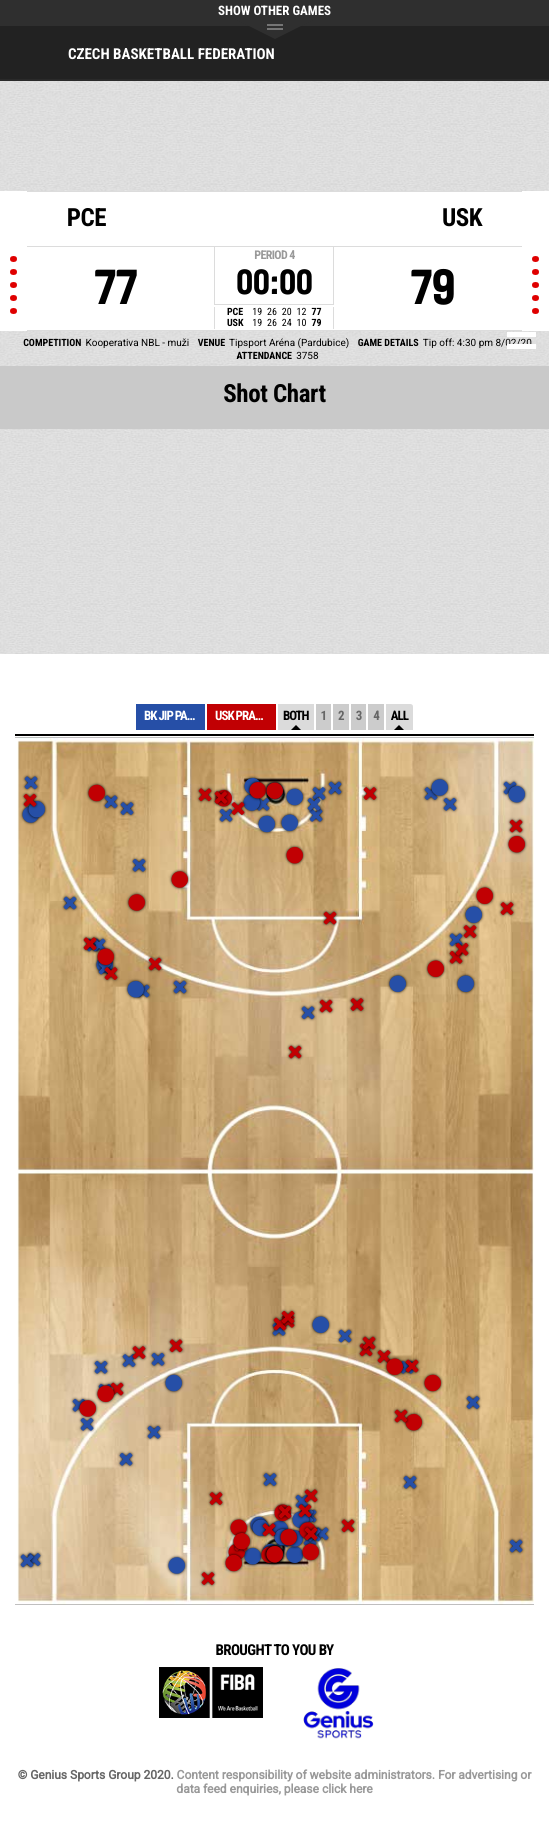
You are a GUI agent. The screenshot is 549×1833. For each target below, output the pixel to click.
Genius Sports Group (338, 1703)
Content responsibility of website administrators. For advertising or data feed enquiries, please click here (353, 1782)
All (399, 716)
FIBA (211, 1703)
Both (296, 716)
